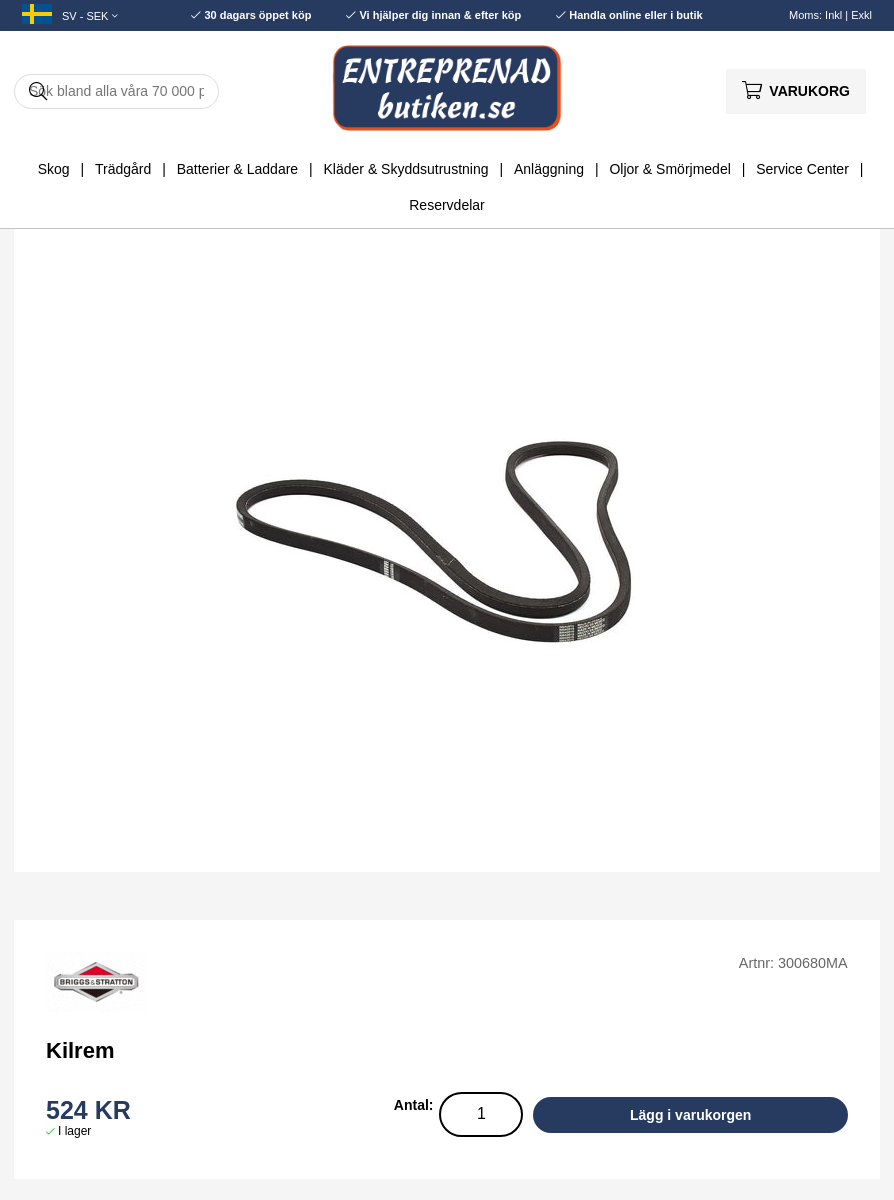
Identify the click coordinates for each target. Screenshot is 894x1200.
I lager (74, 1131)
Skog (54, 169)
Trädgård (123, 169)
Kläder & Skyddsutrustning (406, 169)
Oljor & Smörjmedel (669, 169)
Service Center (802, 169)
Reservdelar (446, 205)
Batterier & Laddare (237, 169)
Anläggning (549, 169)
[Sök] (116, 91)
